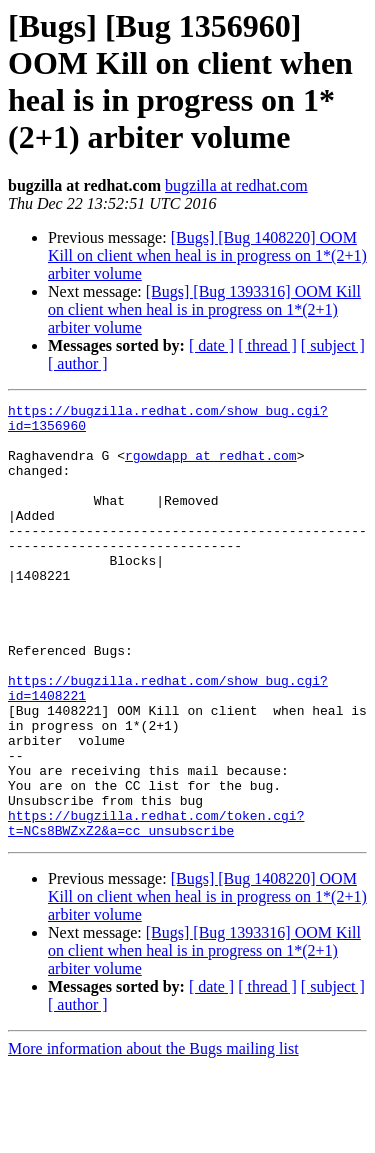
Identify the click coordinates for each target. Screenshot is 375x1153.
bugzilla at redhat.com (236, 185)
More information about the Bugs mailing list (153, 1135)
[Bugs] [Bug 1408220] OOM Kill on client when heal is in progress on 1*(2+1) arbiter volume (207, 255)
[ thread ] (267, 345)
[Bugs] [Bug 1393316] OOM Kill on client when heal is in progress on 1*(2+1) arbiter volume (204, 309)
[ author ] (78, 363)
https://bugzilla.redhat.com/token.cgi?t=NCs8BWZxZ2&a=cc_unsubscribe (156, 908)
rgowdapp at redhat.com (211, 467)
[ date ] (211, 345)
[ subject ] (333, 345)
